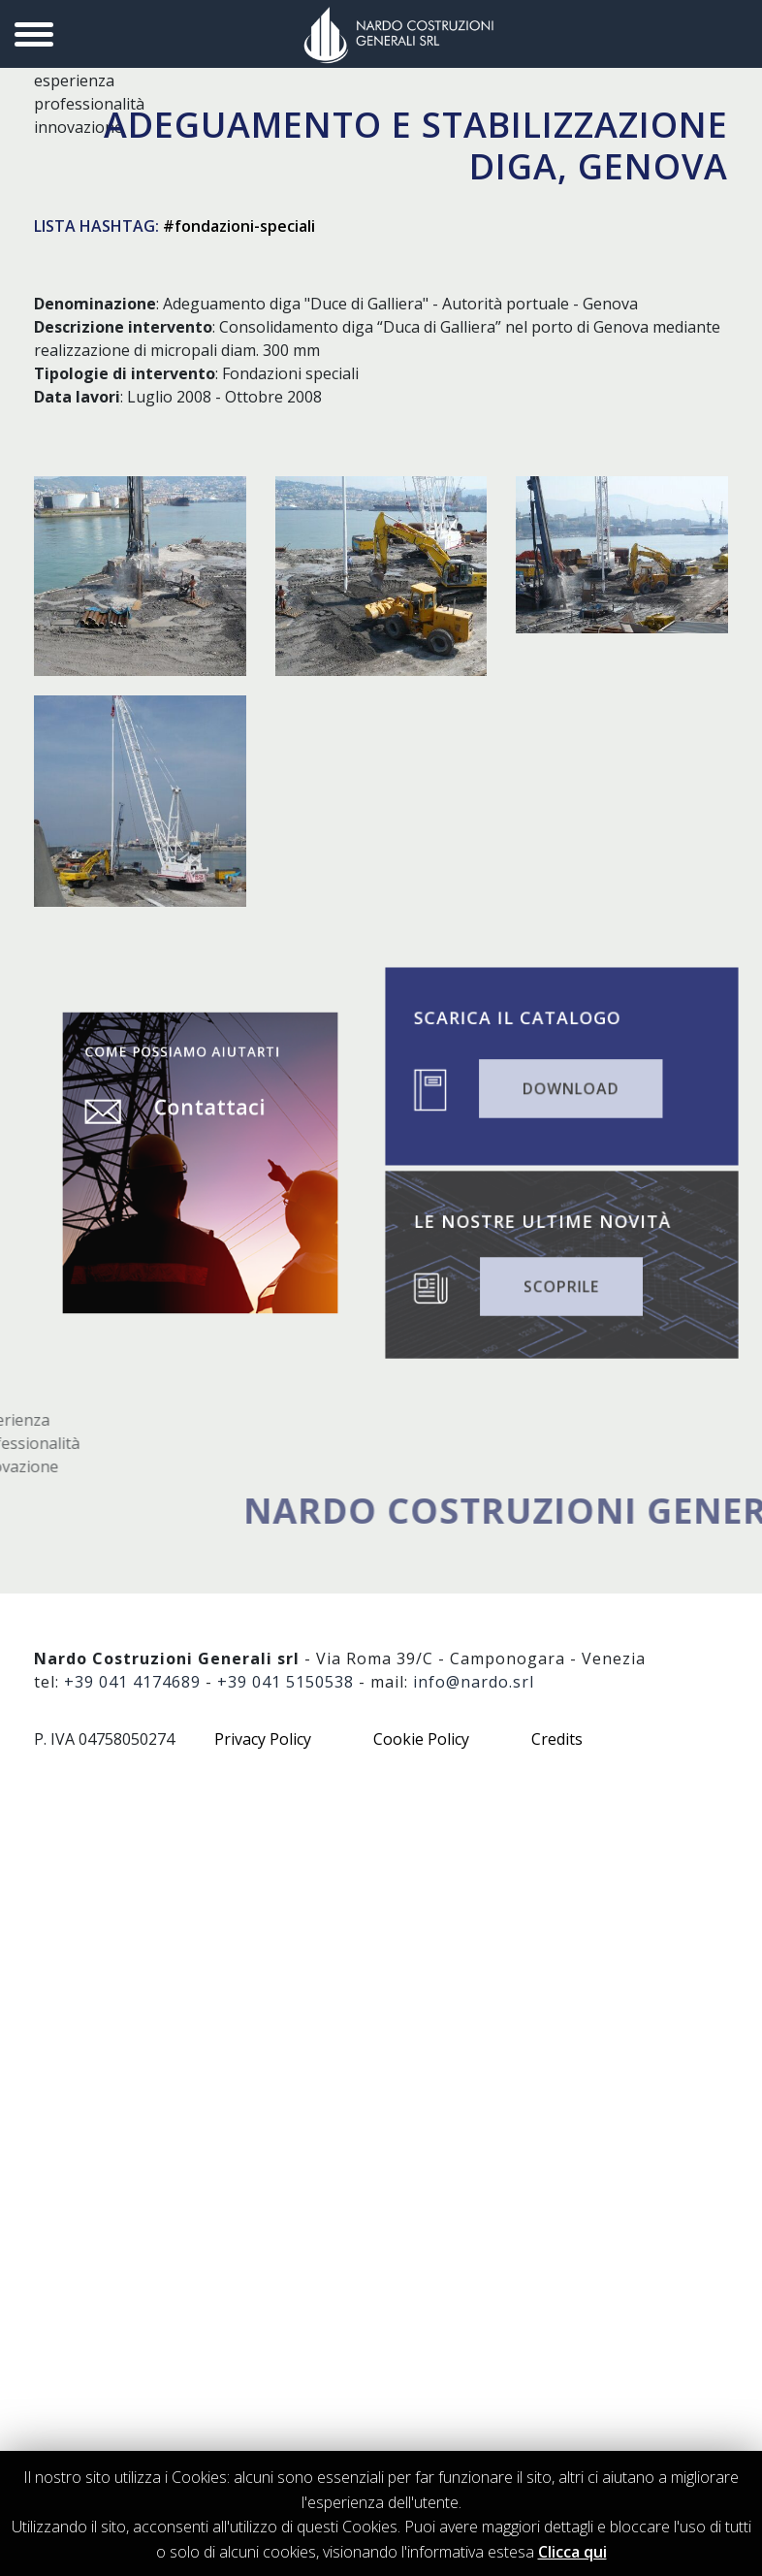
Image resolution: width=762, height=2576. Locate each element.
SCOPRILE (560, 1281)
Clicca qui (572, 2551)
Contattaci (206, 1128)
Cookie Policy (421, 1739)
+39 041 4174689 (132, 1681)
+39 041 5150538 (285, 1681)
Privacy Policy (262, 1739)
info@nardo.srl (473, 1681)
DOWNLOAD (569, 1083)
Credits (557, 1739)
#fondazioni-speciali (239, 226)
